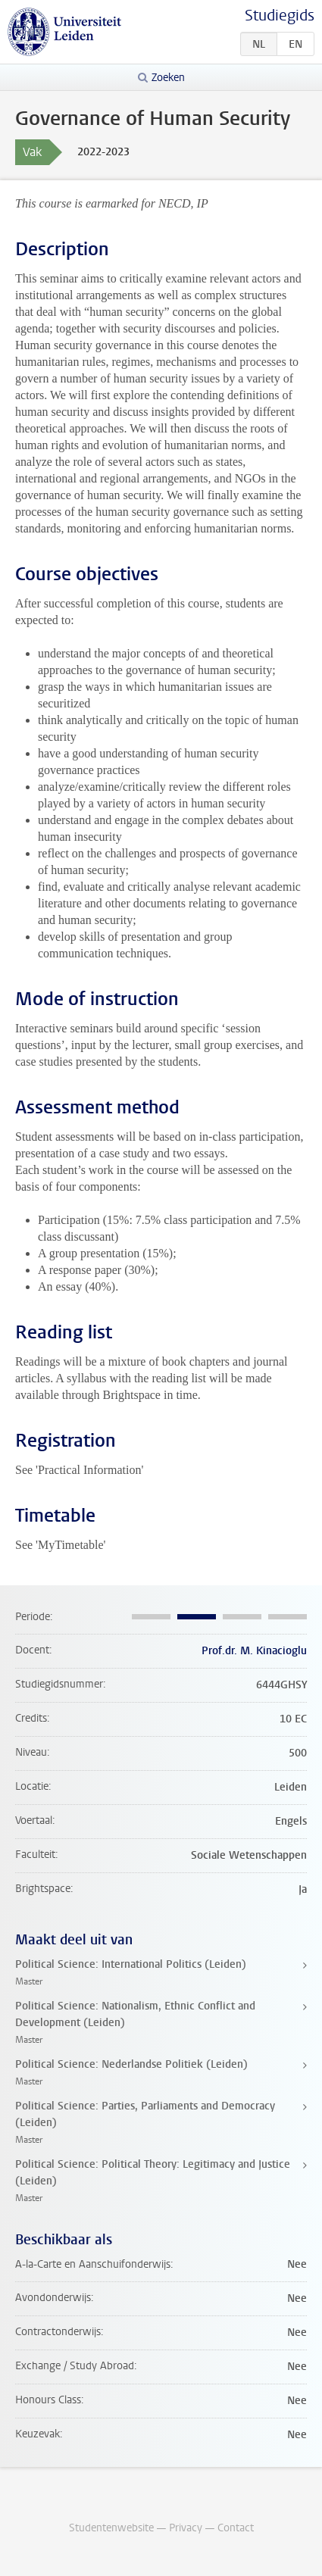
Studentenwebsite (111, 2528)
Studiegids (279, 15)
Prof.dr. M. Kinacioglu (254, 1651)
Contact (235, 2528)
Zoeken (168, 77)
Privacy (185, 2528)
